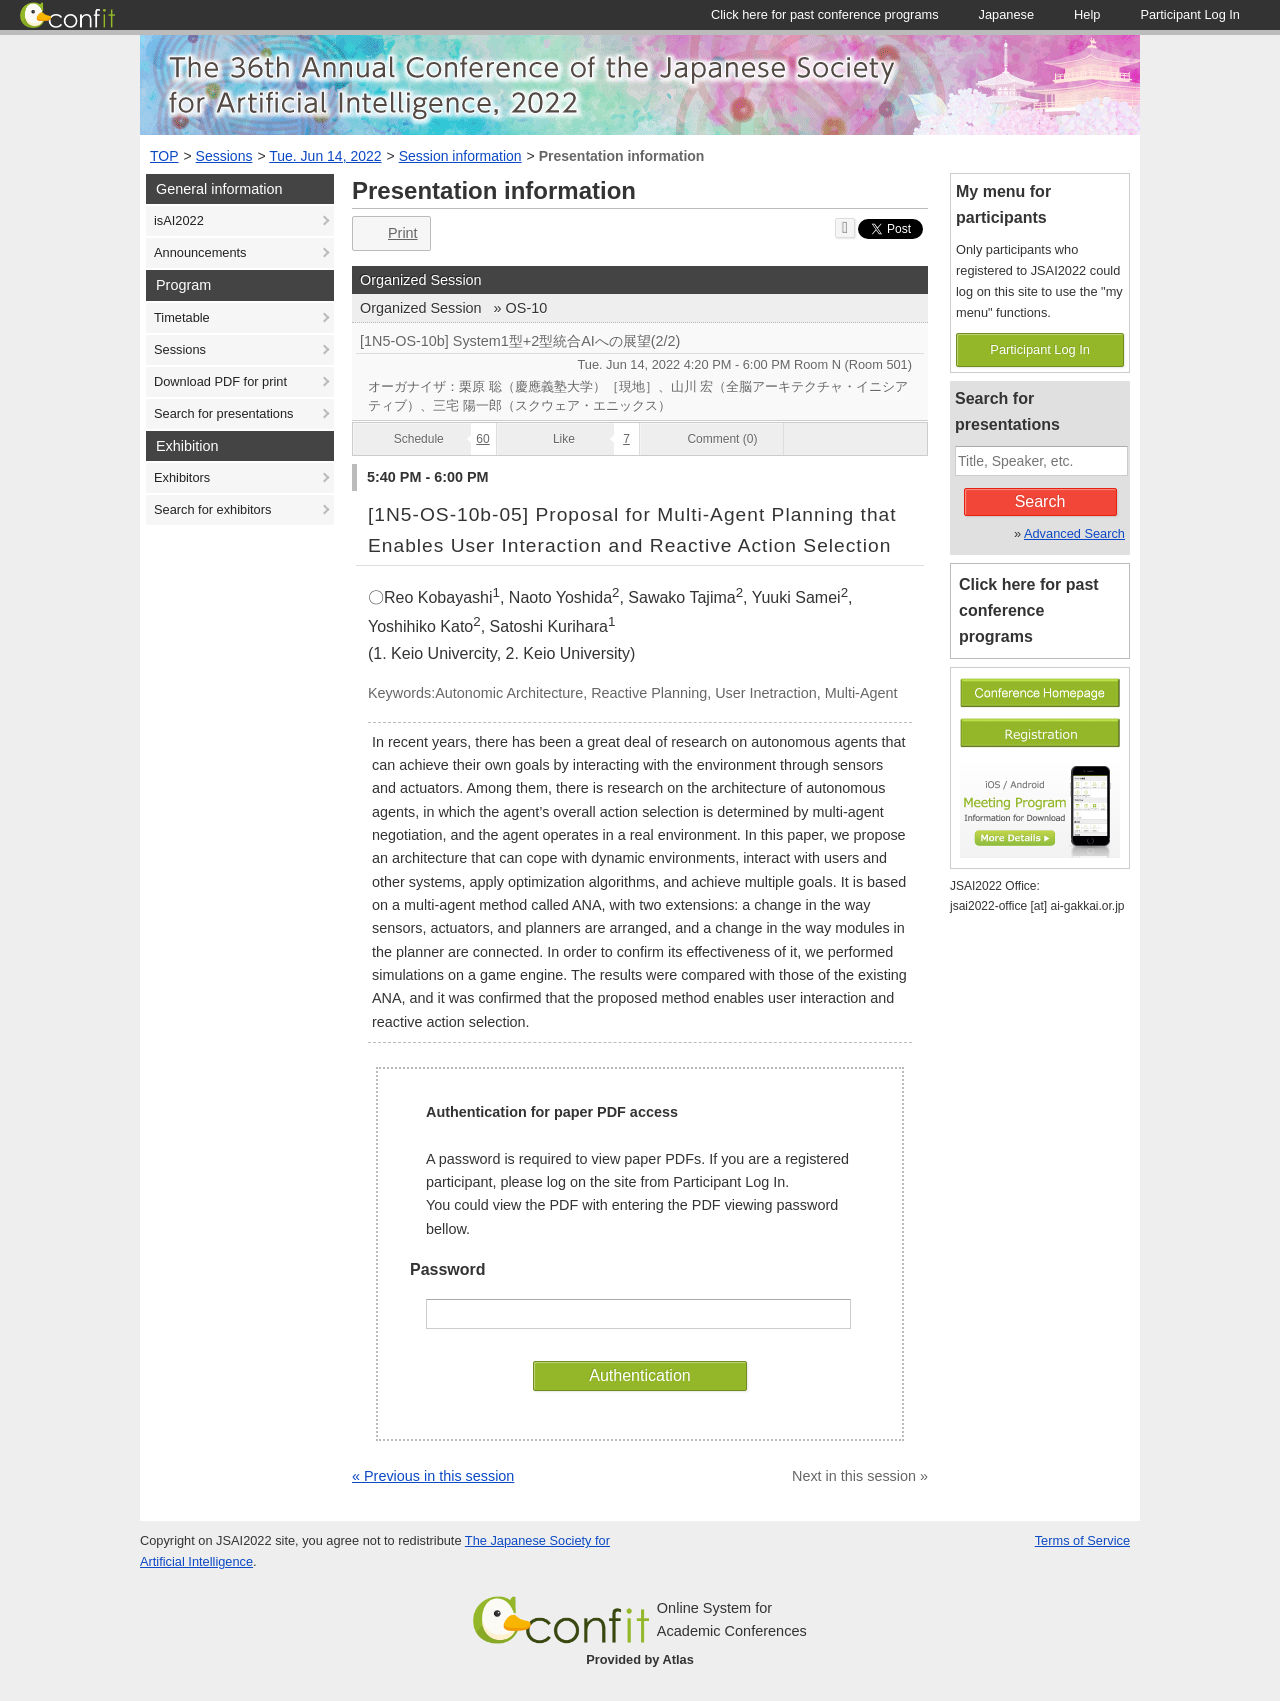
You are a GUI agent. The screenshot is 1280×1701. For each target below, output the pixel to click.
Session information (460, 156)
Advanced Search (1074, 533)
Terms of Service (1082, 1540)
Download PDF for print (220, 381)
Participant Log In (1040, 349)
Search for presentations (223, 413)
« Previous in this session (433, 1476)
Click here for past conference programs (1029, 610)
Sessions (224, 156)
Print (389, 233)
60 (482, 439)
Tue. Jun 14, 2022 (325, 156)
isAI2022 (179, 220)
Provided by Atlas (640, 1659)
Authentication (639, 1375)
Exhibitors (182, 477)
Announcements (200, 252)
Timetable (182, 317)
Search (1040, 501)
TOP (164, 156)
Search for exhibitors (212, 509)
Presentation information (622, 156)
